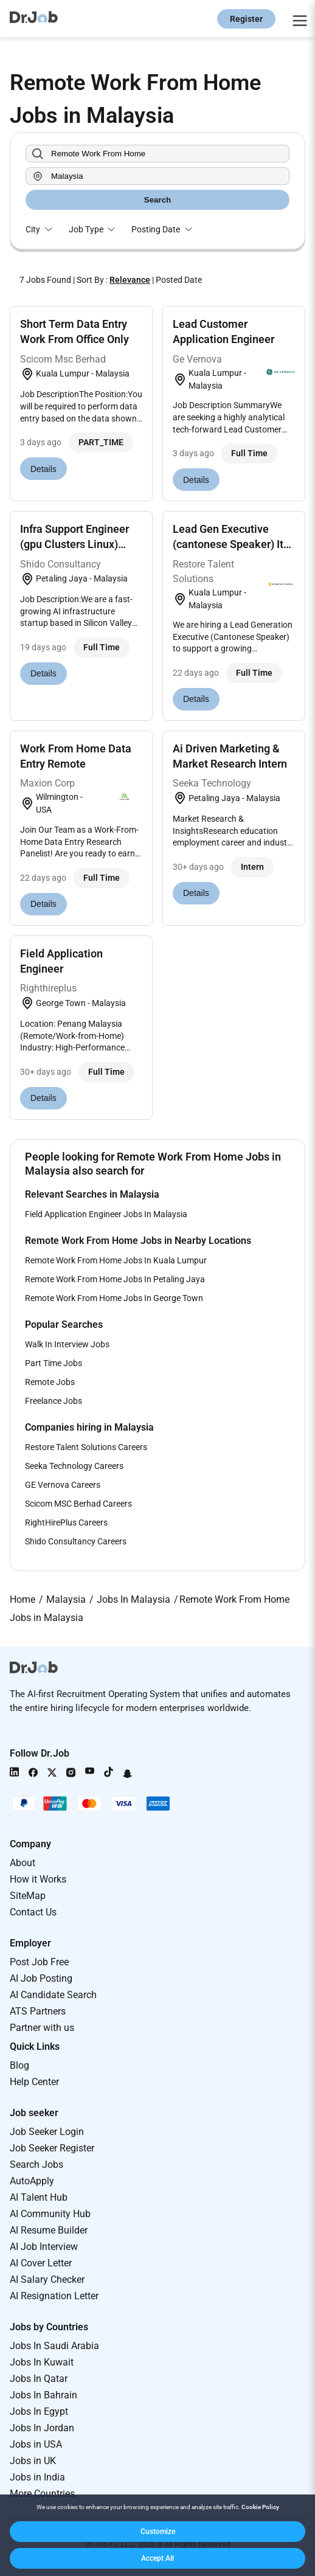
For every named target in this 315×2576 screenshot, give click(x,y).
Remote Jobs (50, 1382)
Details (43, 469)
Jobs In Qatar (39, 2378)
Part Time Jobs (53, 1363)
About (22, 1863)
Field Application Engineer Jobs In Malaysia (106, 1214)
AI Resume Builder (49, 2230)
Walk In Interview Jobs (67, 1344)
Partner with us (42, 2027)
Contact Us (33, 1912)
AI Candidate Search (53, 1995)
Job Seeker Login (47, 2131)
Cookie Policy (260, 2507)
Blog (19, 2065)
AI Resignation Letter (54, 2296)
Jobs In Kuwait (42, 2362)
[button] (157, 2531)
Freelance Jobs (53, 1401)
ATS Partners (38, 2011)
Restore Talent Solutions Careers (86, 1447)
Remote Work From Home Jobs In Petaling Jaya (115, 1279)
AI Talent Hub (39, 2197)
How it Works (38, 1879)
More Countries (42, 2493)
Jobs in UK (33, 2461)
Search (157, 199)
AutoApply (32, 2181)
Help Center (34, 2082)
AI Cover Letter (41, 2263)
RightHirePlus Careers (66, 1522)
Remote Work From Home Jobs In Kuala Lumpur (116, 1260)
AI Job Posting (41, 1978)
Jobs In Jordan (42, 2428)
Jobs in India (37, 2477)
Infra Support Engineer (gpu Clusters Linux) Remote (74, 544)
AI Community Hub (50, 2214)
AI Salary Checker (47, 2279)
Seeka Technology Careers (74, 1466)
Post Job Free (39, 1962)
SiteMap (28, 1895)
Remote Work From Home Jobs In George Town (114, 1298)
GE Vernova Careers (62, 1485)
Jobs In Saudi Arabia (54, 2346)
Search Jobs (36, 2164)
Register (246, 19)
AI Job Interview (44, 2246)
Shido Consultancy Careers (75, 1541)
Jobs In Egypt (39, 2411)
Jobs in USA (36, 2444)
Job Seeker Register (52, 2148)
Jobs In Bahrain (43, 2395)
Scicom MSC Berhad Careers (78, 1503)
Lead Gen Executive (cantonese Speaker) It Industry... (228, 544)
